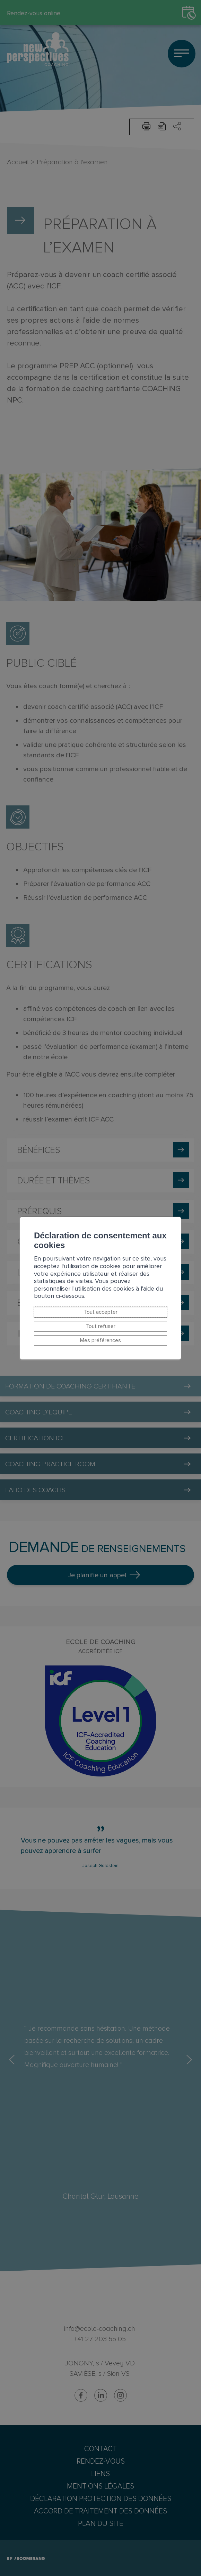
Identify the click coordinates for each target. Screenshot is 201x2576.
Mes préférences (100, 1340)
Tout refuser (100, 1326)
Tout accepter (100, 1312)
